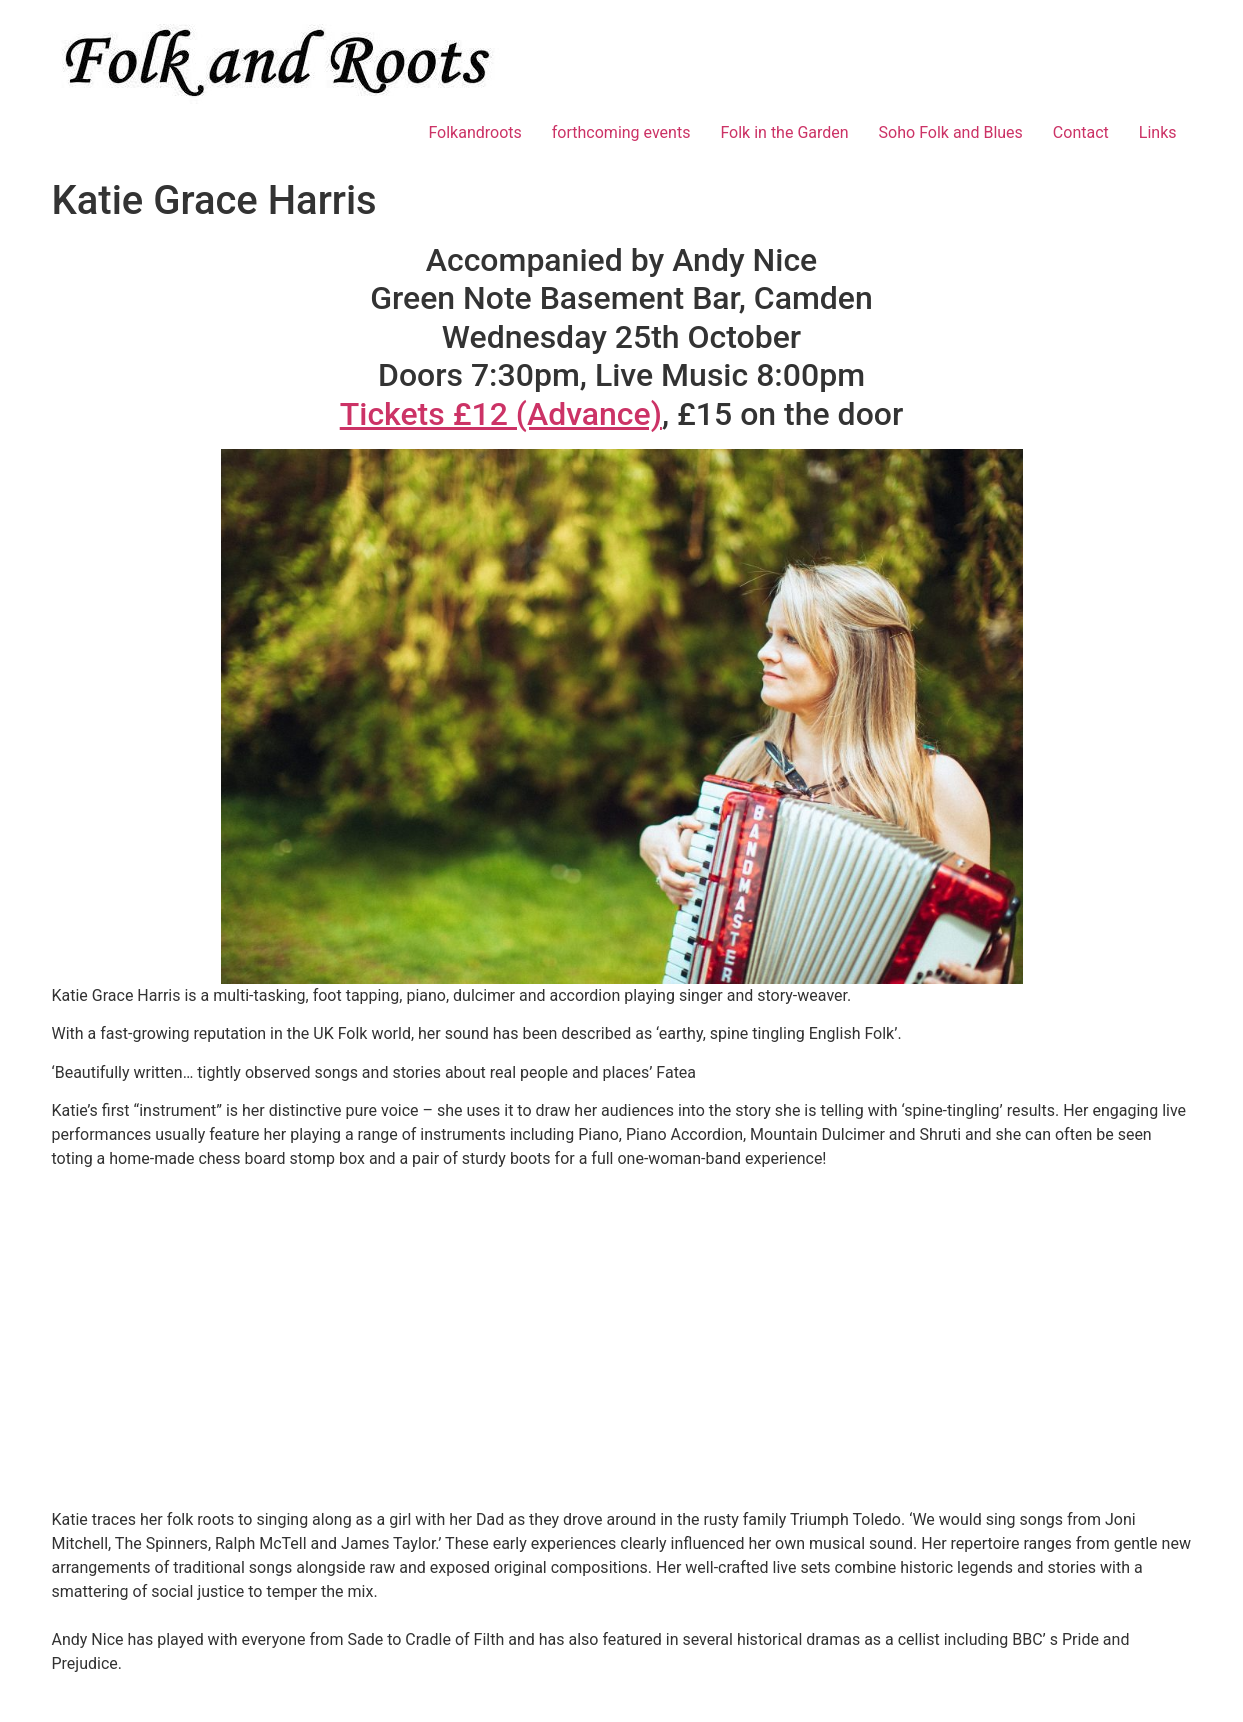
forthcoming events (621, 132)
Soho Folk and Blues (951, 132)
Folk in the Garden (784, 132)
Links (1158, 132)
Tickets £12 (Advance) (501, 414)
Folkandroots (474, 132)
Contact (1081, 132)
